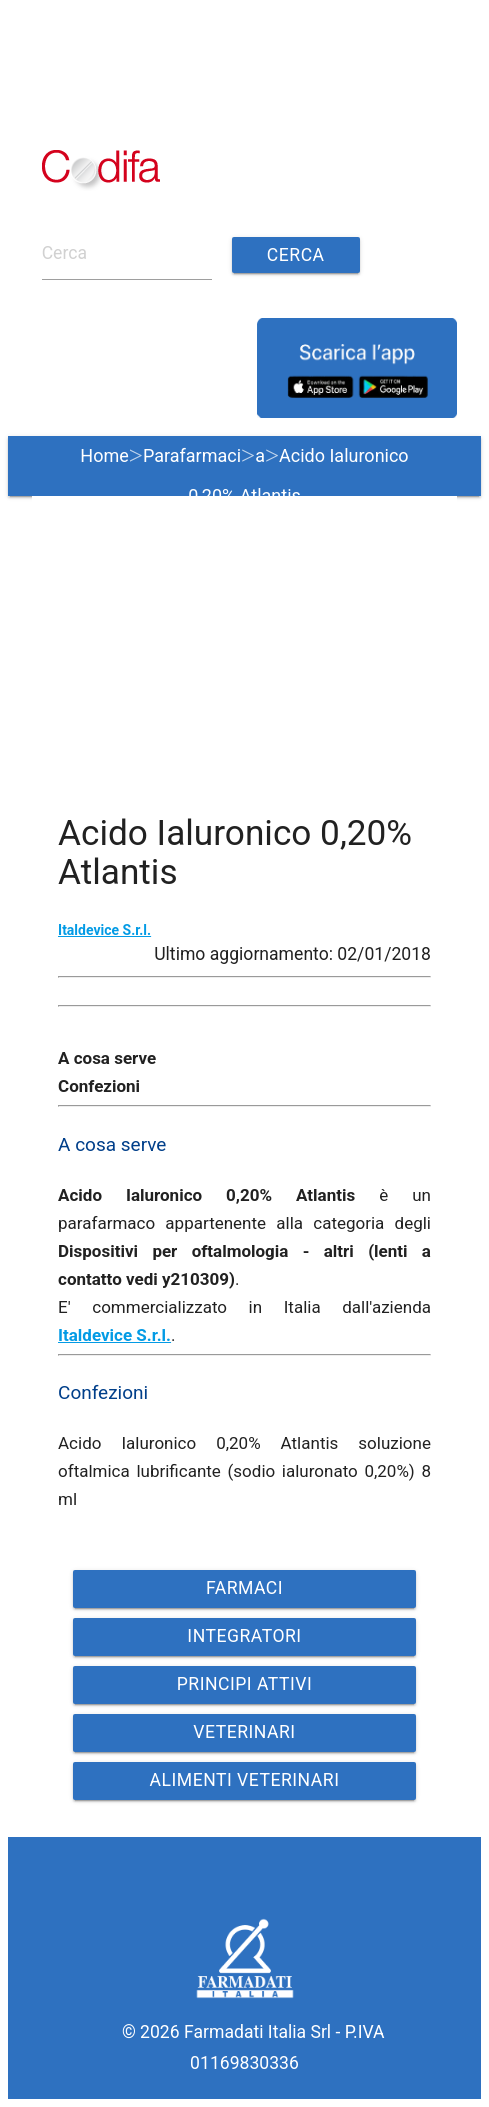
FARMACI (244, 1588)
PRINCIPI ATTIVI (245, 1684)
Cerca (296, 255)
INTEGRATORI (244, 1636)
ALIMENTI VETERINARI (245, 1780)
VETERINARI (244, 1732)
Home (104, 455)
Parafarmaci (192, 455)
